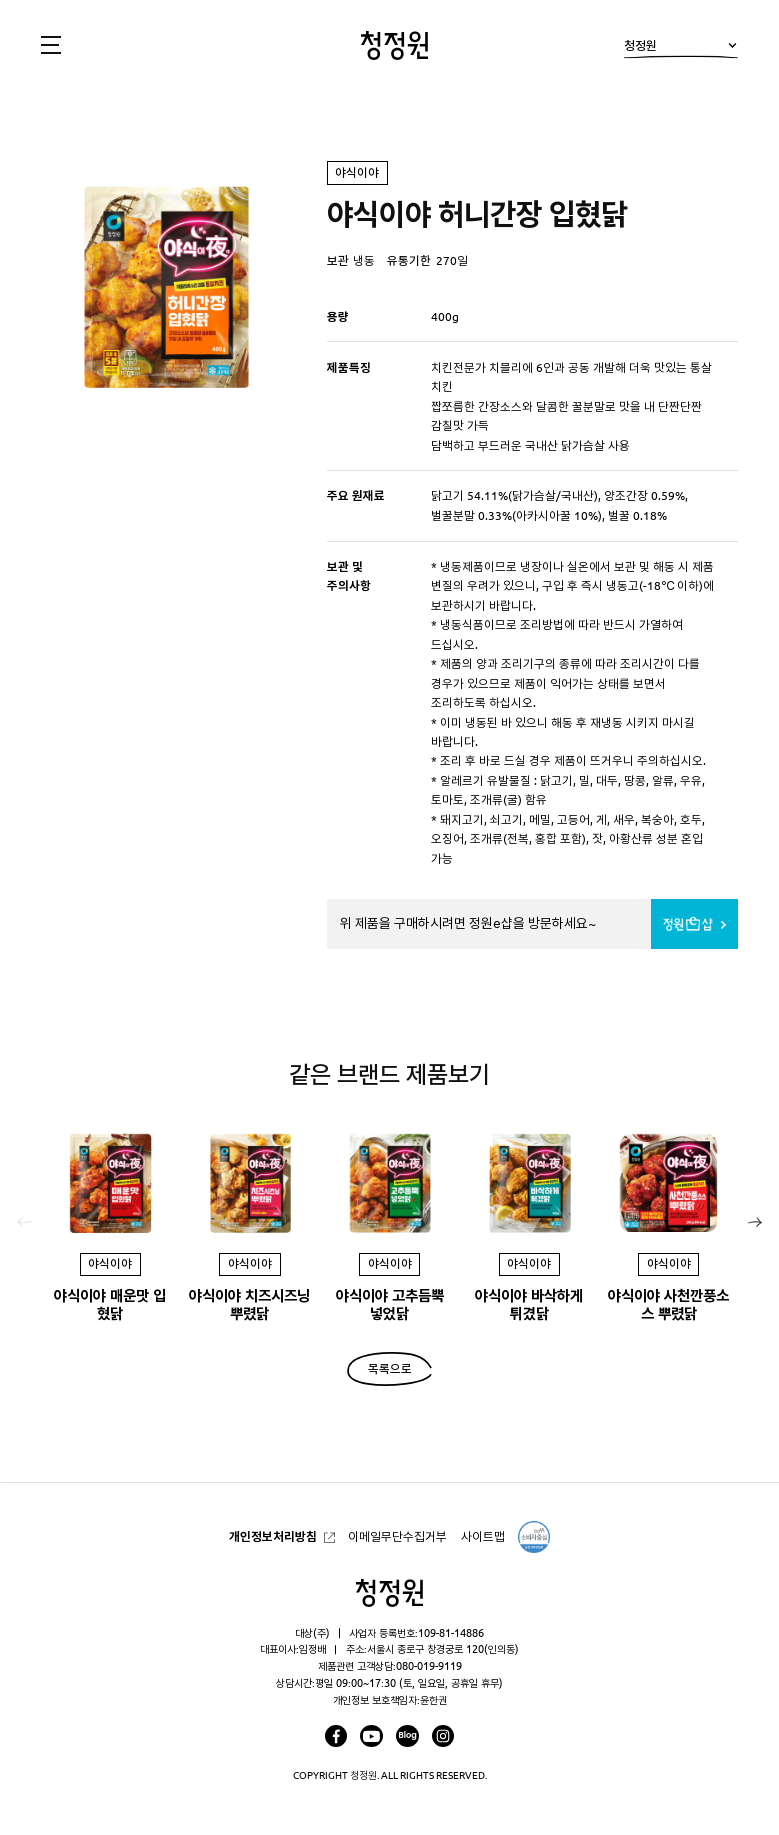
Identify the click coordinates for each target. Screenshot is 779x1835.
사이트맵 (483, 1536)
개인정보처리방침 (273, 1536)
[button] (755, 1223)
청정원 (681, 49)
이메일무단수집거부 (397, 1536)
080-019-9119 (429, 1666)
